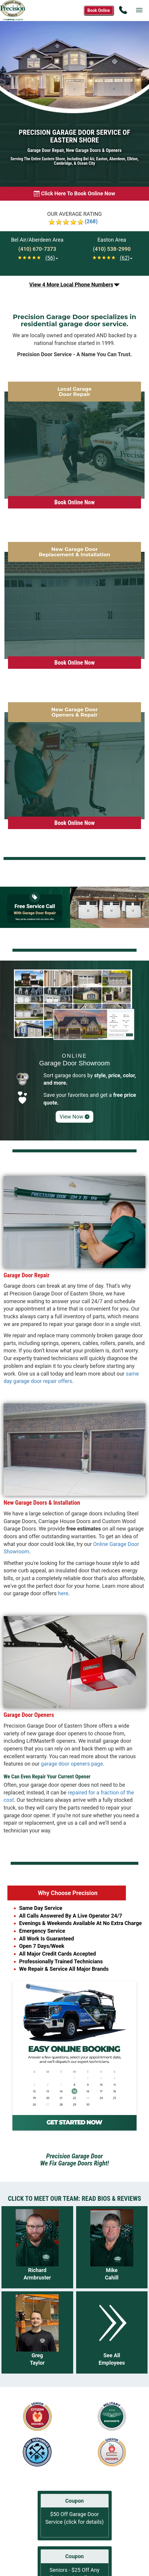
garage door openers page (72, 1764)
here (63, 1593)
